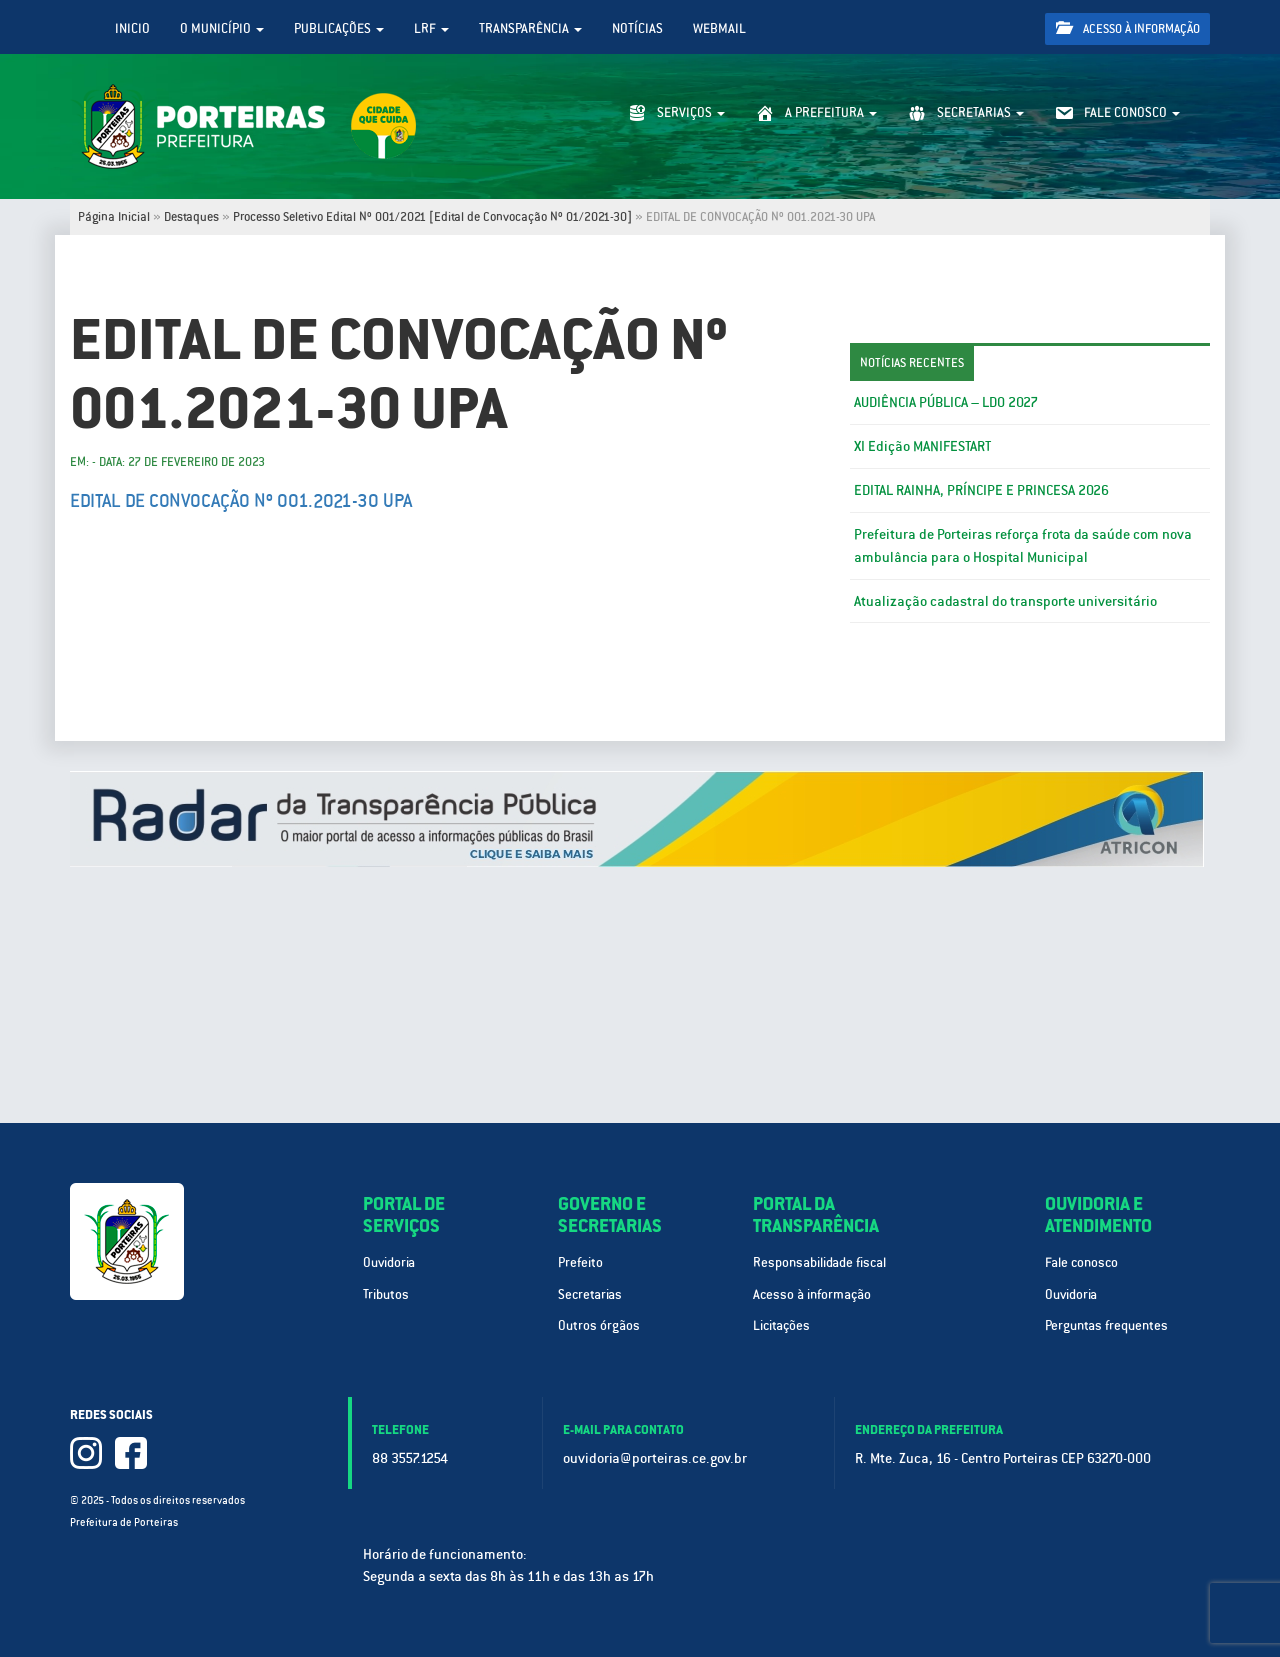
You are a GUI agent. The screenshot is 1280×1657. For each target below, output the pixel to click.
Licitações (781, 1325)
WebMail (719, 28)
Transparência (530, 28)
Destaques (191, 217)
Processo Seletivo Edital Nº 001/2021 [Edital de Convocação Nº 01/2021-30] (432, 217)
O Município (222, 28)
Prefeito (580, 1262)
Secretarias (590, 1294)
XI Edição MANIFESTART (922, 446)
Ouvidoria (389, 1262)
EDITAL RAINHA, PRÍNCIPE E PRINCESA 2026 (981, 490)
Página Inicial (114, 217)
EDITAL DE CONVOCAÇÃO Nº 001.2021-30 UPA (241, 500)
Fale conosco (1081, 1262)
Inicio (132, 28)
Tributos (386, 1294)
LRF (431, 28)
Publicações (339, 28)
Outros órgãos (599, 1325)
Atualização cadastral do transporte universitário (1005, 601)
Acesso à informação (1128, 28)
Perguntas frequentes (1106, 1325)
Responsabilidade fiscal (819, 1262)
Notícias (637, 28)
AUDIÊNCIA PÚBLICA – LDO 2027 (946, 402)
